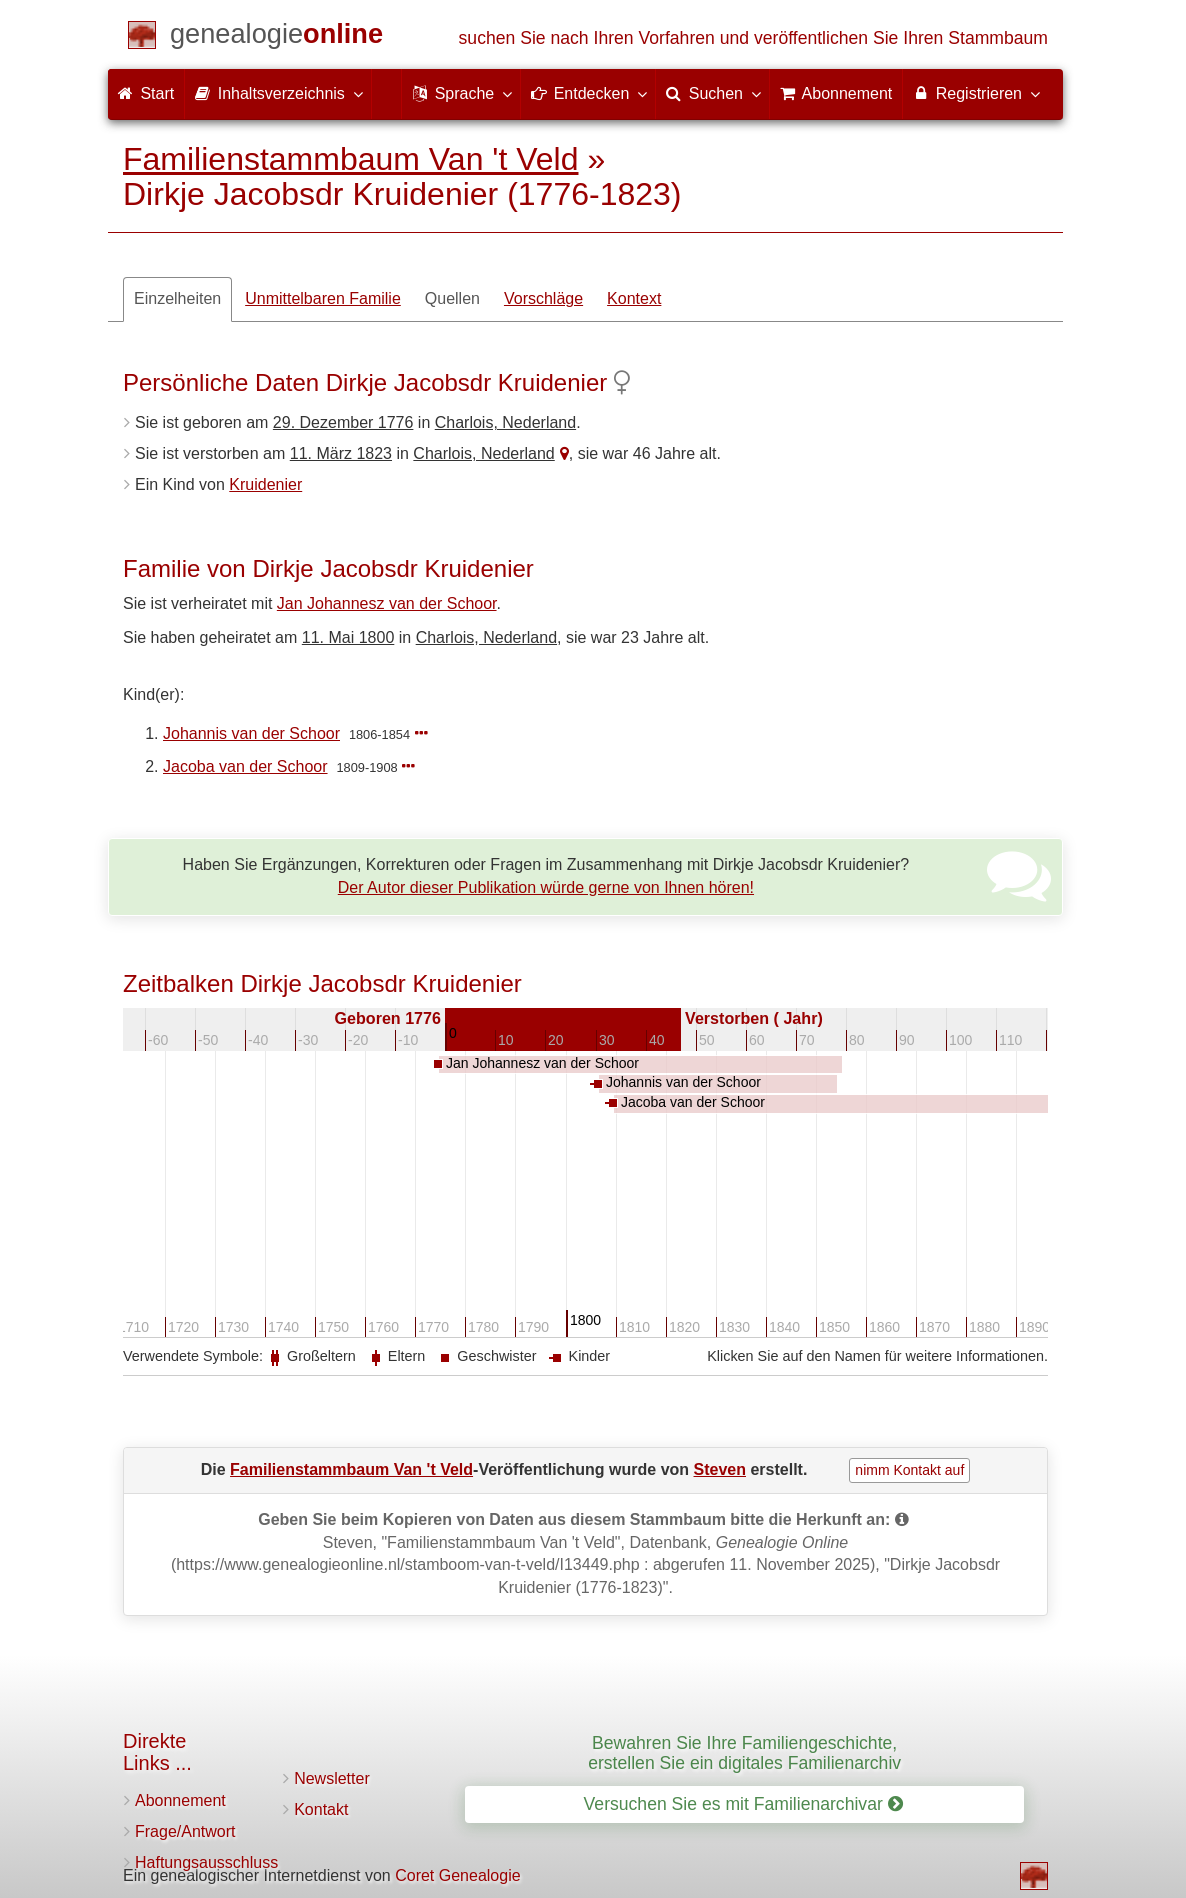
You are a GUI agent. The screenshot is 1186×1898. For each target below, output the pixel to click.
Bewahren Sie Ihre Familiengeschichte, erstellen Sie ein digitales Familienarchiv (744, 1752)
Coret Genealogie (457, 1875)
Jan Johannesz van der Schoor (387, 603)
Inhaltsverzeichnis (278, 93)
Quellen (452, 298)
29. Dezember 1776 (343, 422)
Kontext (634, 298)
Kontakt (321, 1809)
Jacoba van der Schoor (245, 766)
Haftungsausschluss (206, 1862)
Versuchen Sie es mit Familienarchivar (743, 1804)
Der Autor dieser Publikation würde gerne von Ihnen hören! (546, 887)
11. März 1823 (341, 453)
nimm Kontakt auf (909, 1470)
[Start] (276, 37)
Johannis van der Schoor (251, 733)
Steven (720, 1469)
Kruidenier (265, 484)
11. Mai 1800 (348, 637)
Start (146, 93)
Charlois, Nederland (505, 422)
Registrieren (975, 93)
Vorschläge (543, 298)
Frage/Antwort (185, 1831)
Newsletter (332, 1778)
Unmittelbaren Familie (323, 298)
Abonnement (180, 1800)
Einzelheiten (177, 298)
